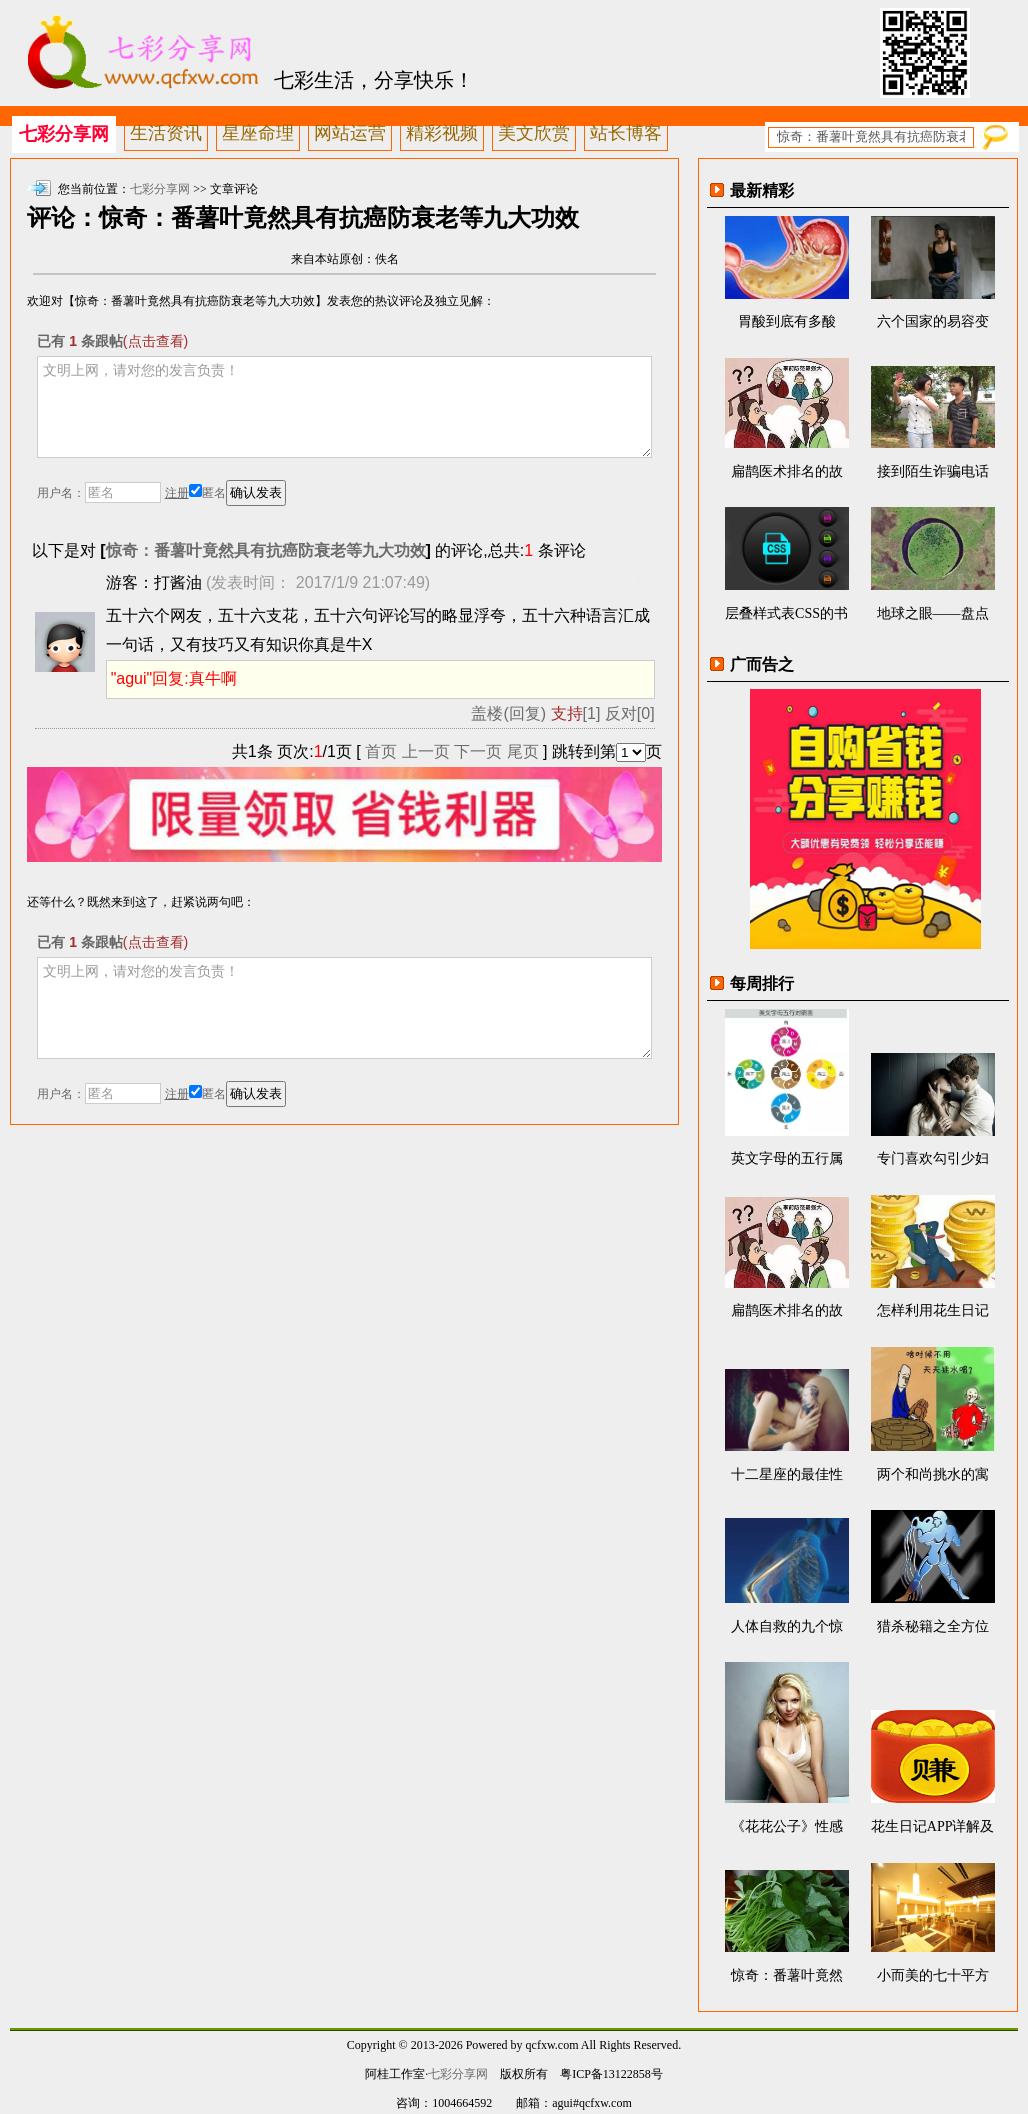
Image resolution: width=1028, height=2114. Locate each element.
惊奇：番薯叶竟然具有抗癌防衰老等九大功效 (266, 550)
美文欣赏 (534, 133)
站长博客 (626, 133)
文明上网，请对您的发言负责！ (344, 407)
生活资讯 (166, 133)
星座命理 (258, 133)
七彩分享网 (64, 134)
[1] (576, 713)
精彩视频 (442, 133)
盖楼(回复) (508, 713)
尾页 (523, 751)
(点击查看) (155, 341)
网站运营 (350, 133)
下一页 (478, 751)
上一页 (426, 751)
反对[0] (630, 713)
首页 (381, 751)
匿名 (207, 493)
